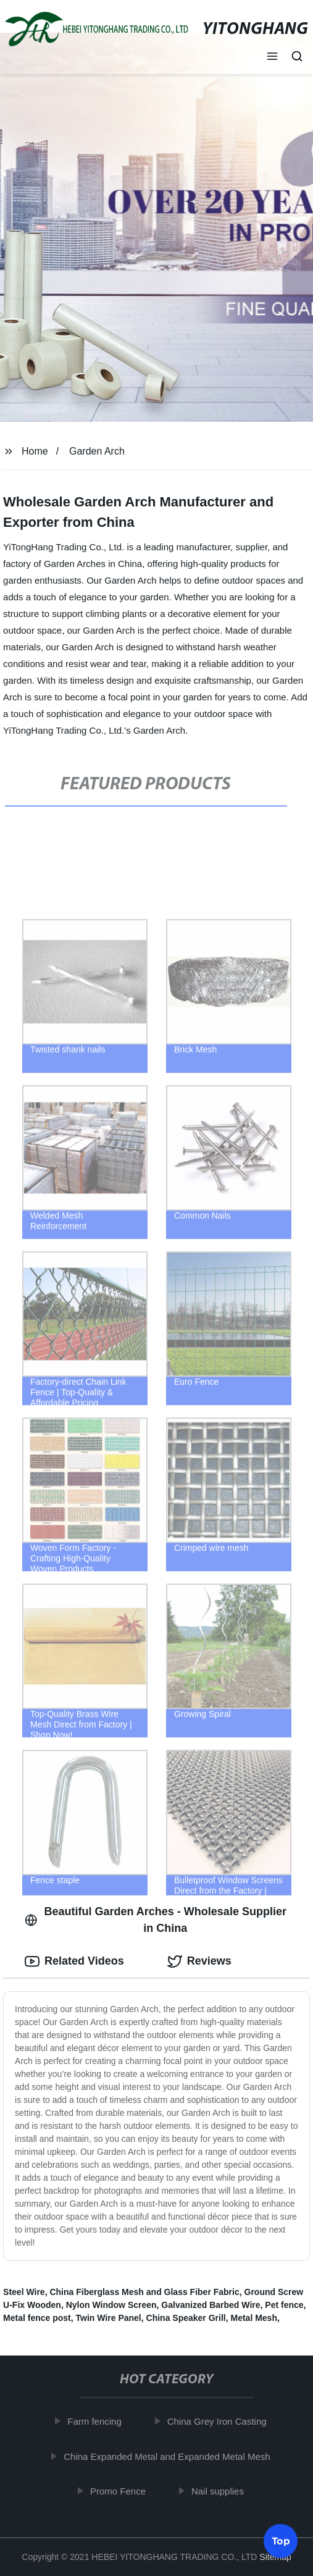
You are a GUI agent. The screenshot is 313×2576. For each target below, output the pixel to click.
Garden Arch (97, 451)
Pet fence (284, 2305)
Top (281, 2542)
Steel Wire (24, 2292)
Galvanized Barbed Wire (210, 2305)
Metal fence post (37, 2318)
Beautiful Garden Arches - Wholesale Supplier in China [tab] (155, 1919)
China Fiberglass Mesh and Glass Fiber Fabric (144, 2292)
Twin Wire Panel (108, 2318)
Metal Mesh (253, 2318)
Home (35, 451)
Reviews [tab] (199, 1961)
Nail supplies (220, 2491)
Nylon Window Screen (111, 2305)
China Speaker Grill (186, 2318)
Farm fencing (98, 2421)
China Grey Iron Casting (220, 2421)
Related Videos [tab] (74, 1961)
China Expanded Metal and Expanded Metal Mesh (170, 2456)
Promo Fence (121, 2491)
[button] (272, 57)
